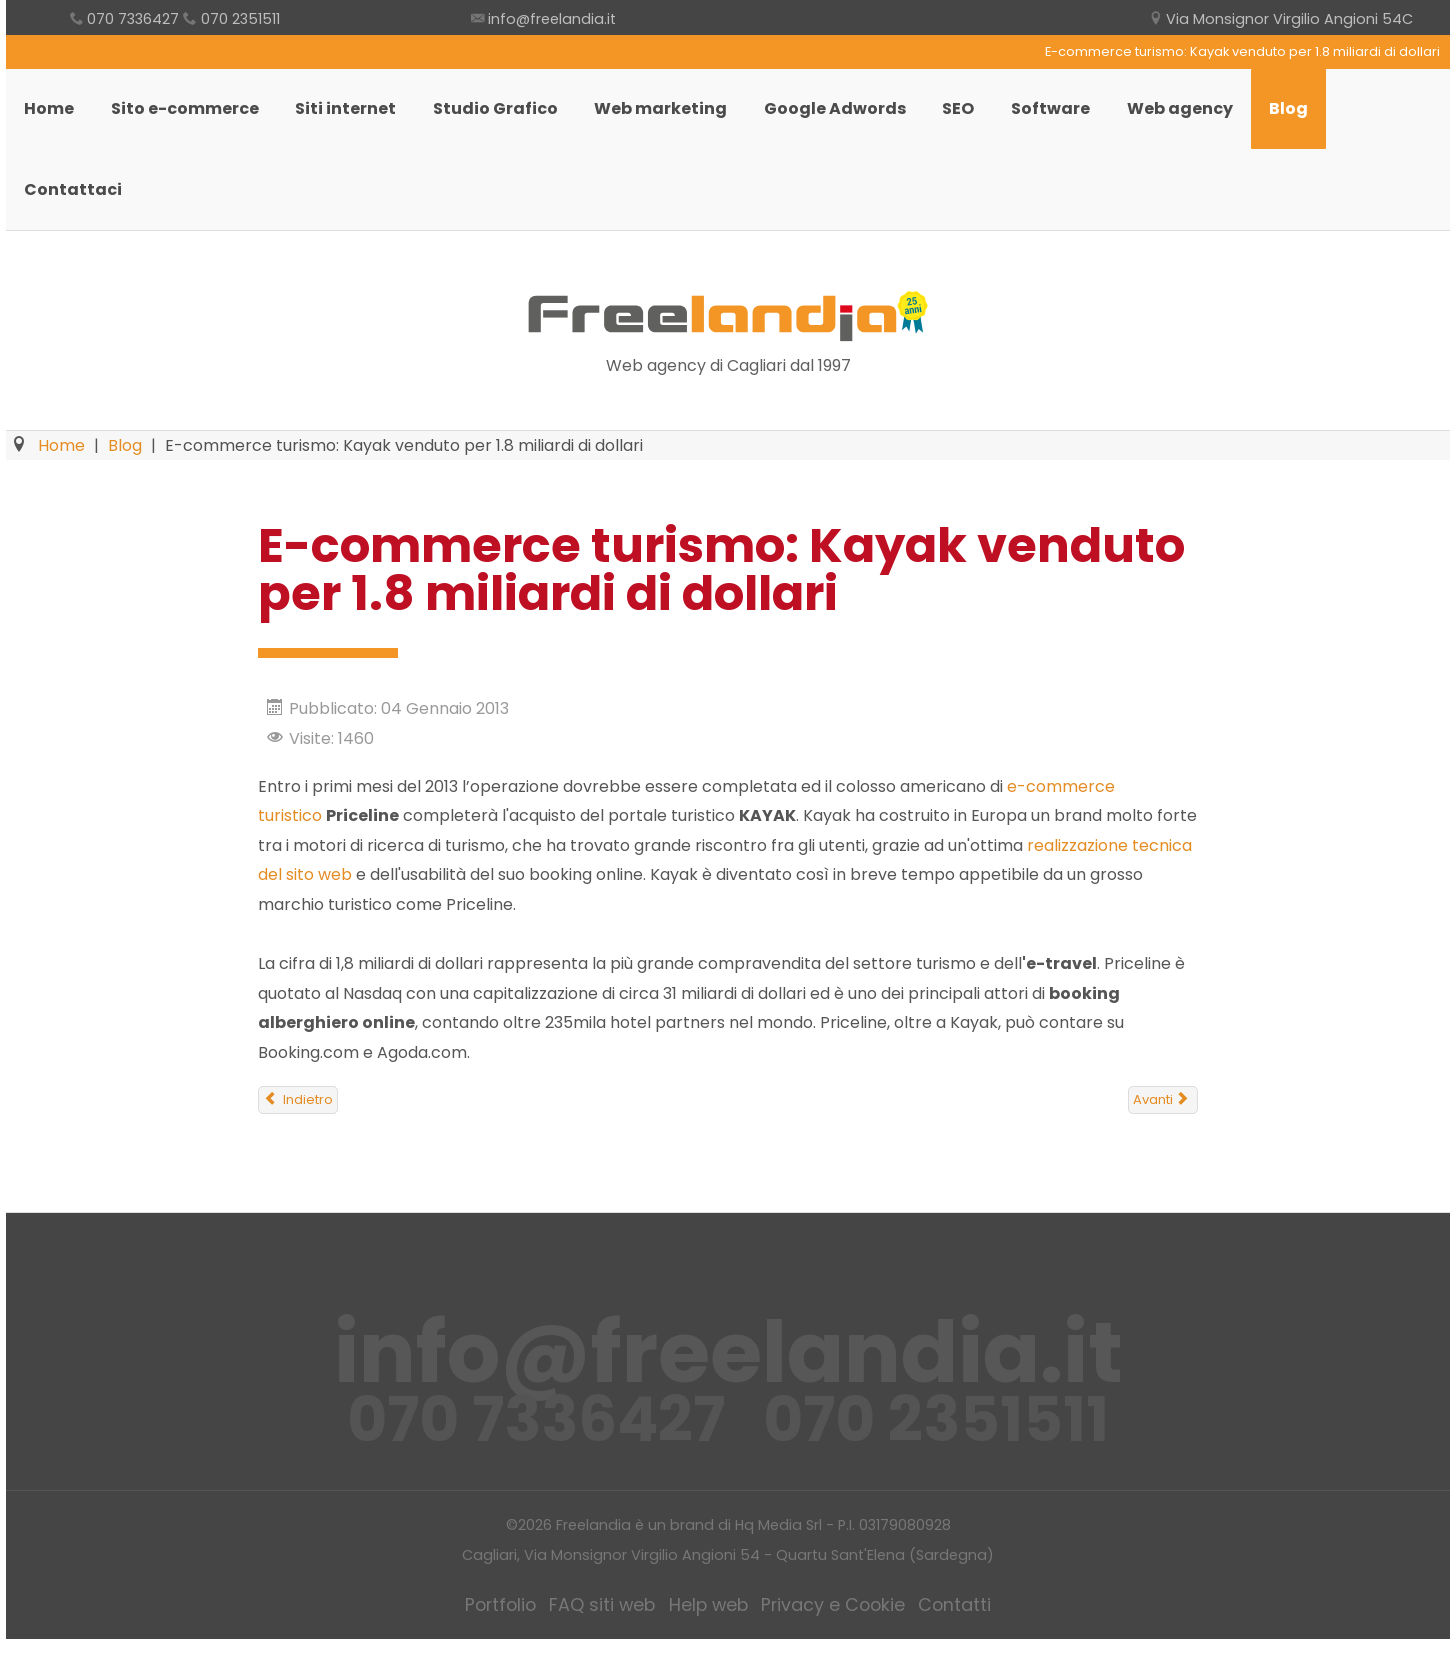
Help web (712, 1637)
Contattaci (75, 214)
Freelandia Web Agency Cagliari (728, 350)
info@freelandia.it (552, 19)
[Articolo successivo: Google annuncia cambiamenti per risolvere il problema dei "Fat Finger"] (1163, 1133)
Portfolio (505, 1637)
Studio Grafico (507, 117)
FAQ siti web (607, 1637)
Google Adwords (854, 117)
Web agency (1209, 117)
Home (51, 117)
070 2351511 (239, 19)
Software (1076, 117)
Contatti (952, 1637)
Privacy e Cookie (834, 1637)
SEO (981, 117)
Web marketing (676, 117)
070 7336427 (135, 19)
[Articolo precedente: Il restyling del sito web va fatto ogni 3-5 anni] (298, 1133)
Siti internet (354, 117)
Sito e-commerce (190, 117)
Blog (1321, 117)
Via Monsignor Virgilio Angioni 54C (1290, 19)
